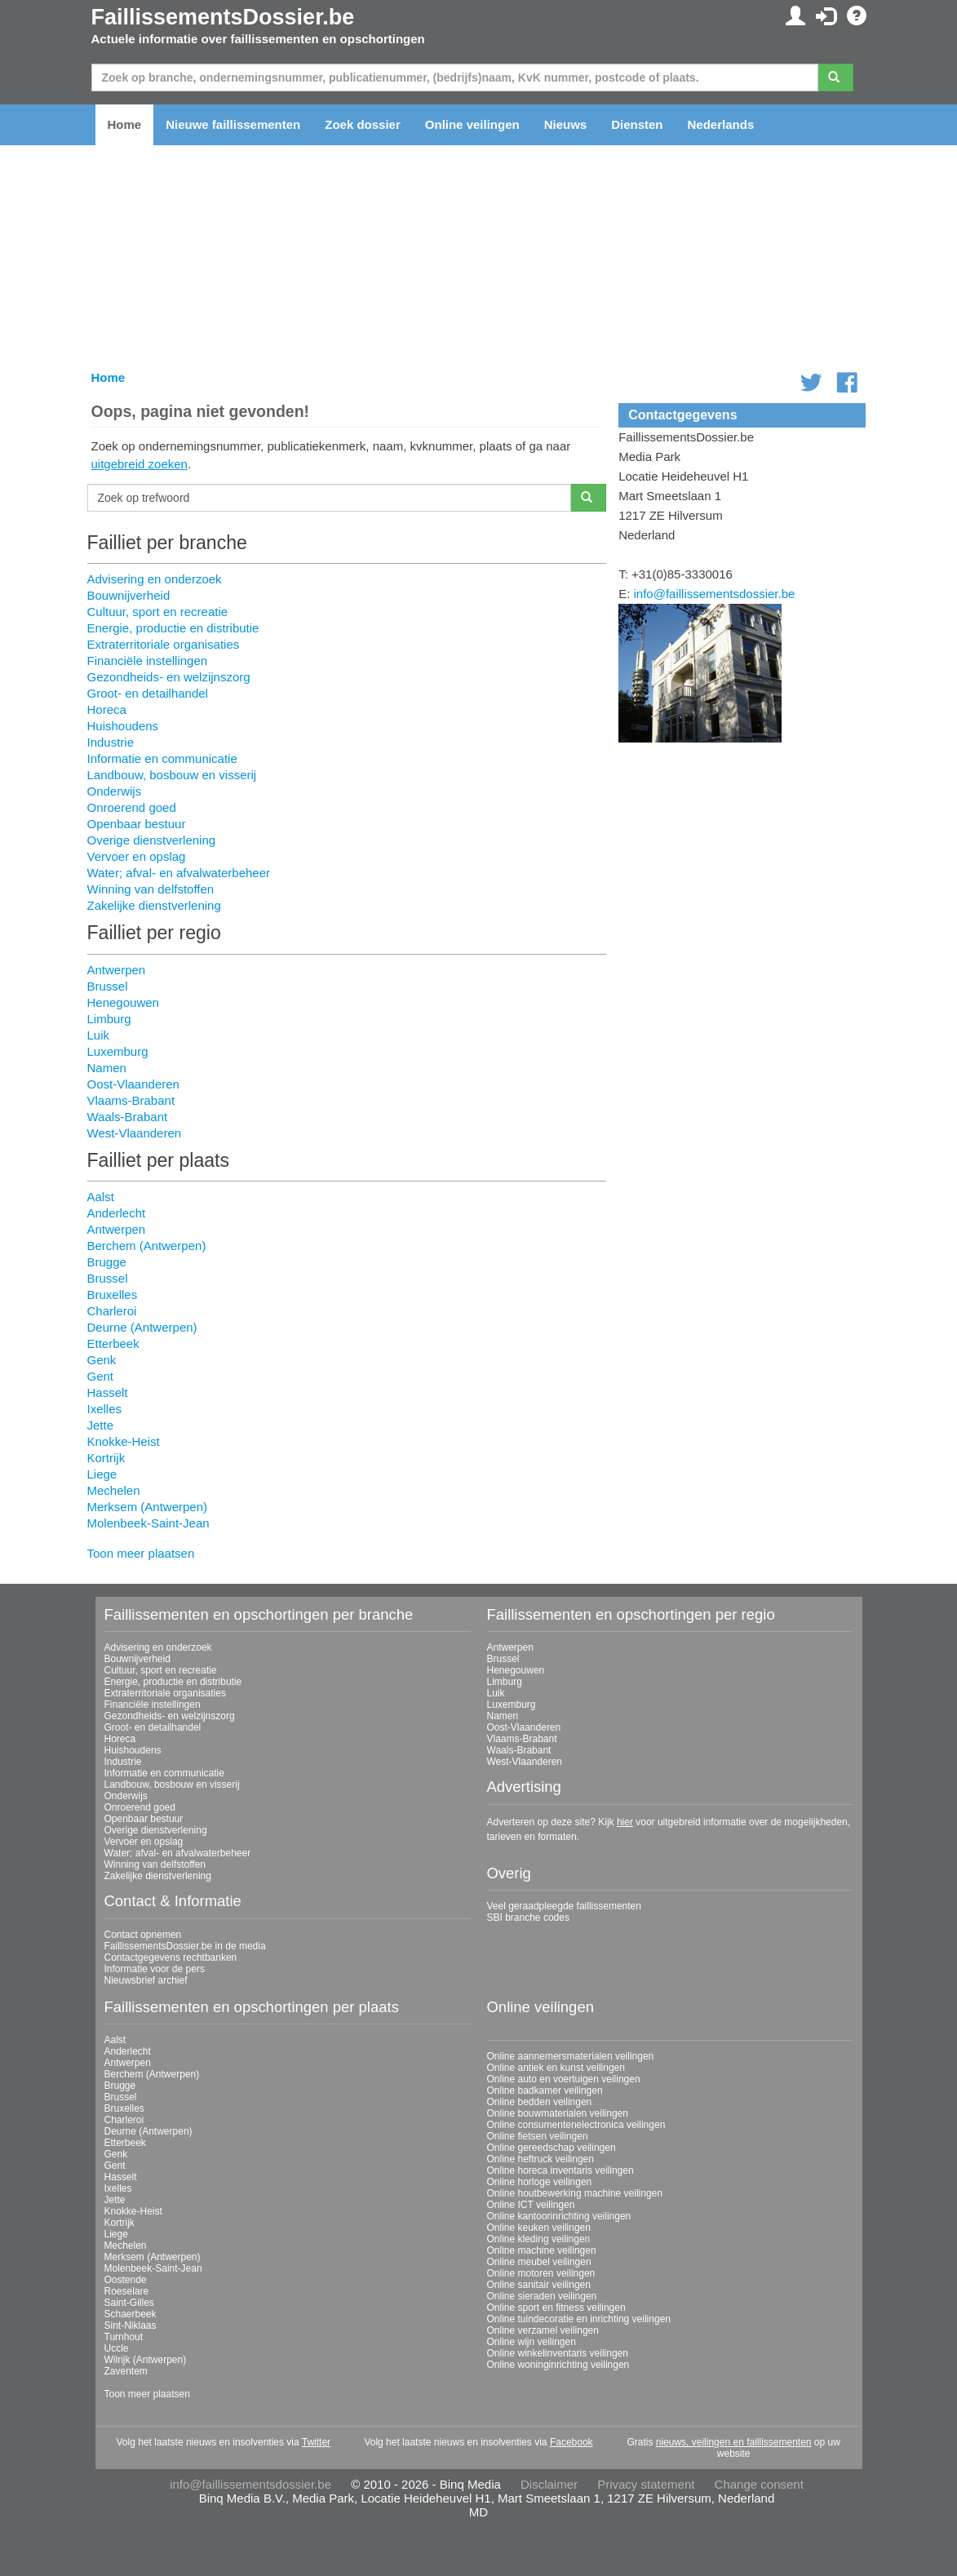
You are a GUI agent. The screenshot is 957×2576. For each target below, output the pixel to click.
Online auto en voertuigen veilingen (563, 2079)
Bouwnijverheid (129, 595)
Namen (106, 1068)
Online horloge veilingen (539, 2182)
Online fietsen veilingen (537, 2136)
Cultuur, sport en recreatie (157, 612)
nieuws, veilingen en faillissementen (734, 2442)
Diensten (636, 124)
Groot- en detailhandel (147, 693)
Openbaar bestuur (136, 824)
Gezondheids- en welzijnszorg (168, 677)
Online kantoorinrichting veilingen (559, 2216)
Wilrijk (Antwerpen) (145, 2359)
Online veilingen (472, 124)
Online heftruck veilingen (540, 2159)
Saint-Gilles (129, 2302)
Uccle (116, 2348)
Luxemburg (117, 1051)
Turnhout (124, 2337)
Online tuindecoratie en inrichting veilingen (579, 2319)
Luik (98, 1035)
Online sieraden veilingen (542, 2296)
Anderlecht (116, 1213)
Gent (100, 1376)
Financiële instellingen (147, 660)
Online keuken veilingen (539, 2227)
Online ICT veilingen (531, 2204)
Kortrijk (106, 1458)
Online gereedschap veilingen (551, 2147)
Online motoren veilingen (541, 2273)
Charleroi (112, 1311)
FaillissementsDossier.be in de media (185, 1946)
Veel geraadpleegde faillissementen (564, 1906)
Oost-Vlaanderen (133, 1084)
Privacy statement (645, 2484)
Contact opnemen (143, 1934)
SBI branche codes (528, 1917)
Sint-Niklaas (130, 2325)
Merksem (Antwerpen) (147, 1507)
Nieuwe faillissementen (233, 124)
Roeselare (126, 2291)
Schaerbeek (130, 2314)
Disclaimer (549, 2484)
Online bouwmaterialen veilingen (557, 2113)
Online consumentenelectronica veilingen (576, 2124)
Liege (102, 1474)
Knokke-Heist (123, 1441)
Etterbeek (113, 1343)
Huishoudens (123, 726)
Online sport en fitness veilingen (556, 2307)
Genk (102, 1360)
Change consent (759, 2484)
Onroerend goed (131, 807)
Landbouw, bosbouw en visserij (172, 775)
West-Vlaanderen (134, 1133)
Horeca (106, 709)
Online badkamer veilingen (545, 2090)
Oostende (125, 2280)
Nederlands (721, 124)
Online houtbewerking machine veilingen (574, 2193)
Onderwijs (114, 791)
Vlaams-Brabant (131, 1100)
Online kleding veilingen (539, 2239)
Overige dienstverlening (151, 840)
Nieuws (565, 124)
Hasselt (107, 1392)
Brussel (107, 986)
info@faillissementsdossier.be (714, 594)
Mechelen (113, 1490)
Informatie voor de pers (154, 1969)
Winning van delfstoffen (151, 889)
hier (625, 1822)
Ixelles (104, 1409)
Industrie (111, 742)
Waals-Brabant (127, 1117)
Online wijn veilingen (531, 2342)
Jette (100, 1425)
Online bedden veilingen (539, 2102)
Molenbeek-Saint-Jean (148, 1523)
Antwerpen (116, 970)
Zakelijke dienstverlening (154, 905)
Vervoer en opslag (136, 856)
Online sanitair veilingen (539, 2284)
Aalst (100, 1197)
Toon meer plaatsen (141, 1553)
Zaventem (126, 2371)
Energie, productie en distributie (173, 628)
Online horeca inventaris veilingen (560, 2170)
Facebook (571, 2442)
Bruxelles (112, 1294)
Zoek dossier (363, 124)
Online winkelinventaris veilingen (557, 2353)
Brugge (106, 1262)
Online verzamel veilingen (543, 2330)
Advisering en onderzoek (154, 579)
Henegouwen (123, 1002)
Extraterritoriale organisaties (163, 644)
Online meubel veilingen (539, 2262)
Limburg (109, 1019)
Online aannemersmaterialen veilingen (570, 2056)
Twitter (316, 2442)
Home (125, 124)
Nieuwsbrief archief (146, 1980)
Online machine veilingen (541, 2250)
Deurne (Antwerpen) (142, 1327)
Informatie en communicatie (162, 758)
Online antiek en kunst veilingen (556, 2067)
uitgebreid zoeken (139, 464)
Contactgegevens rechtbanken (170, 1957)
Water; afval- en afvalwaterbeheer (179, 873)
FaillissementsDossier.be (223, 17)
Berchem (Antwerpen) (146, 1246)
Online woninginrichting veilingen (558, 2364)
